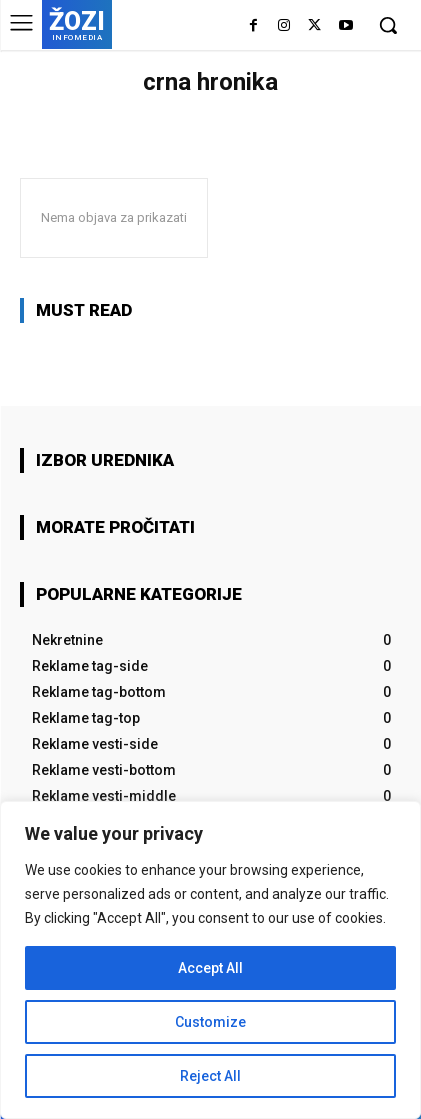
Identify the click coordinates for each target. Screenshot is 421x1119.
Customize (210, 1022)
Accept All (210, 968)
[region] (210, 960)
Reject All (210, 1076)
